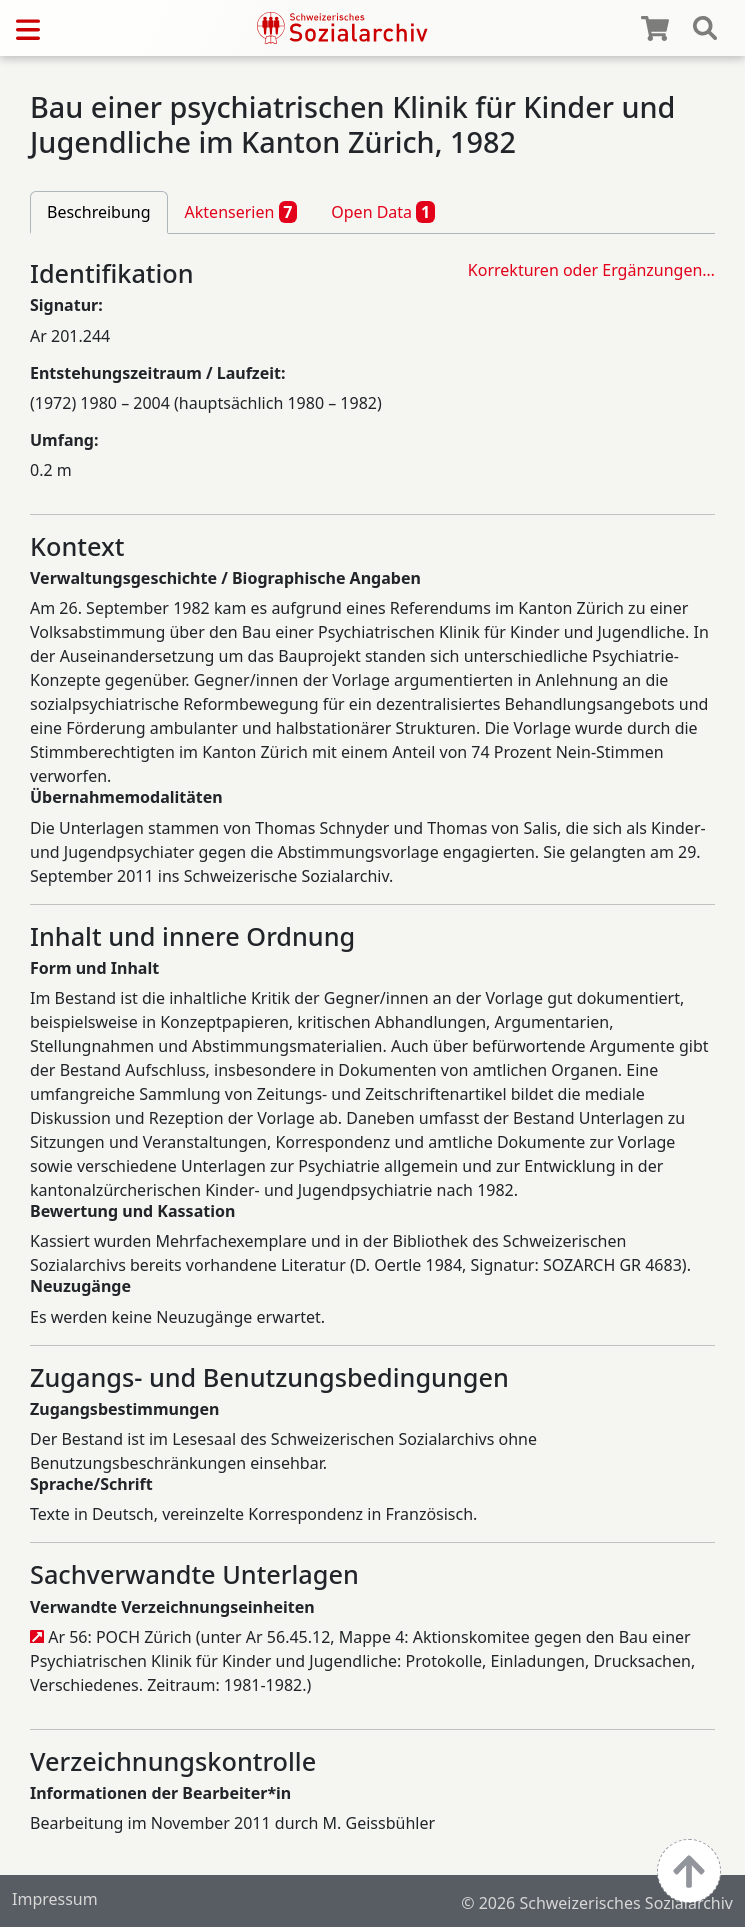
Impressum (55, 1899)
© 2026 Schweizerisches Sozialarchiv (597, 1903)
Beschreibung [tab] (99, 212)
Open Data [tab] (383, 212)
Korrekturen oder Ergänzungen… (591, 270)
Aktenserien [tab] (241, 212)
